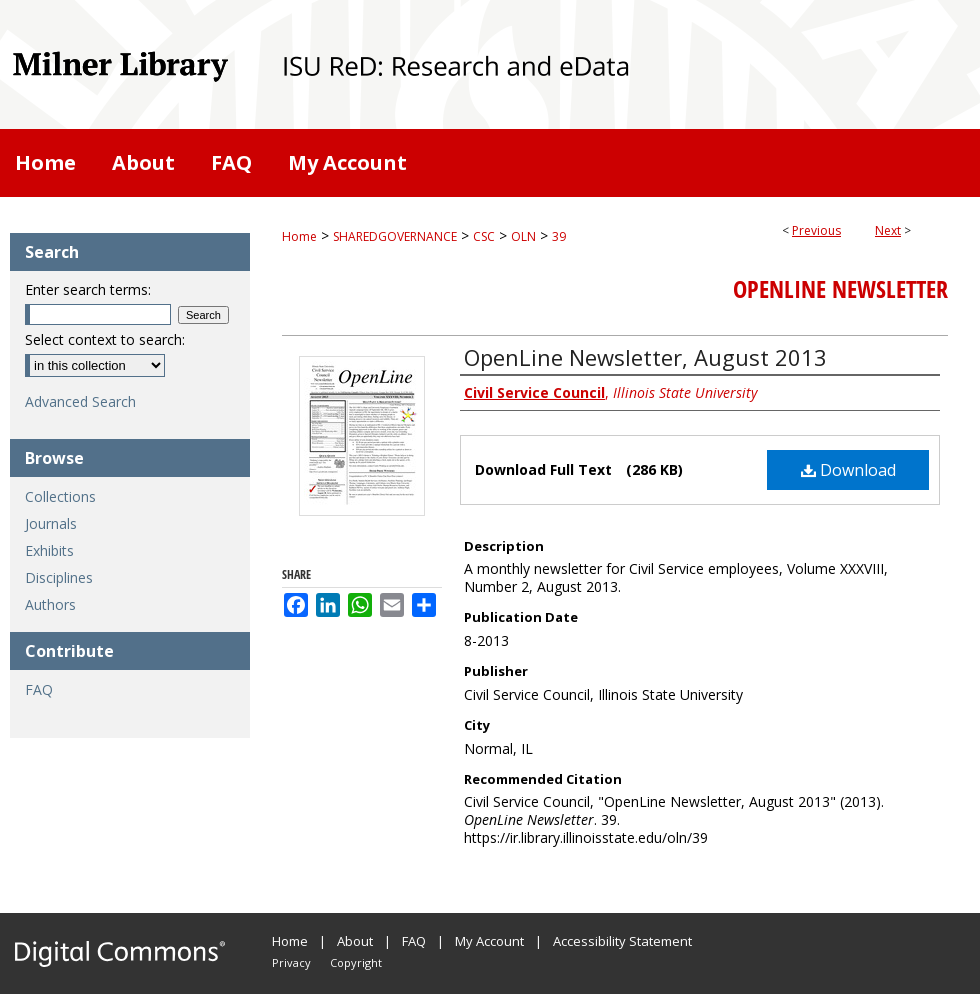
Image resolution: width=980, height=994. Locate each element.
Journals (51, 523)
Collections (60, 496)
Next (888, 230)
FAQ (39, 689)
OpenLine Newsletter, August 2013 (645, 357)
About (355, 941)
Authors (50, 604)
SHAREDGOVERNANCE (395, 236)
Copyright (356, 962)
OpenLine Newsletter (840, 289)
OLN (523, 236)
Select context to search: (105, 339)
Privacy (291, 962)
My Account (489, 941)
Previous (816, 230)
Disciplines (59, 577)
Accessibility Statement (622, 941)
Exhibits (49, 550)
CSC (484, 236)
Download (848, 470)
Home (299, 236)
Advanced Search (80, 401)
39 (559, 236)
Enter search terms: (88, 289)
